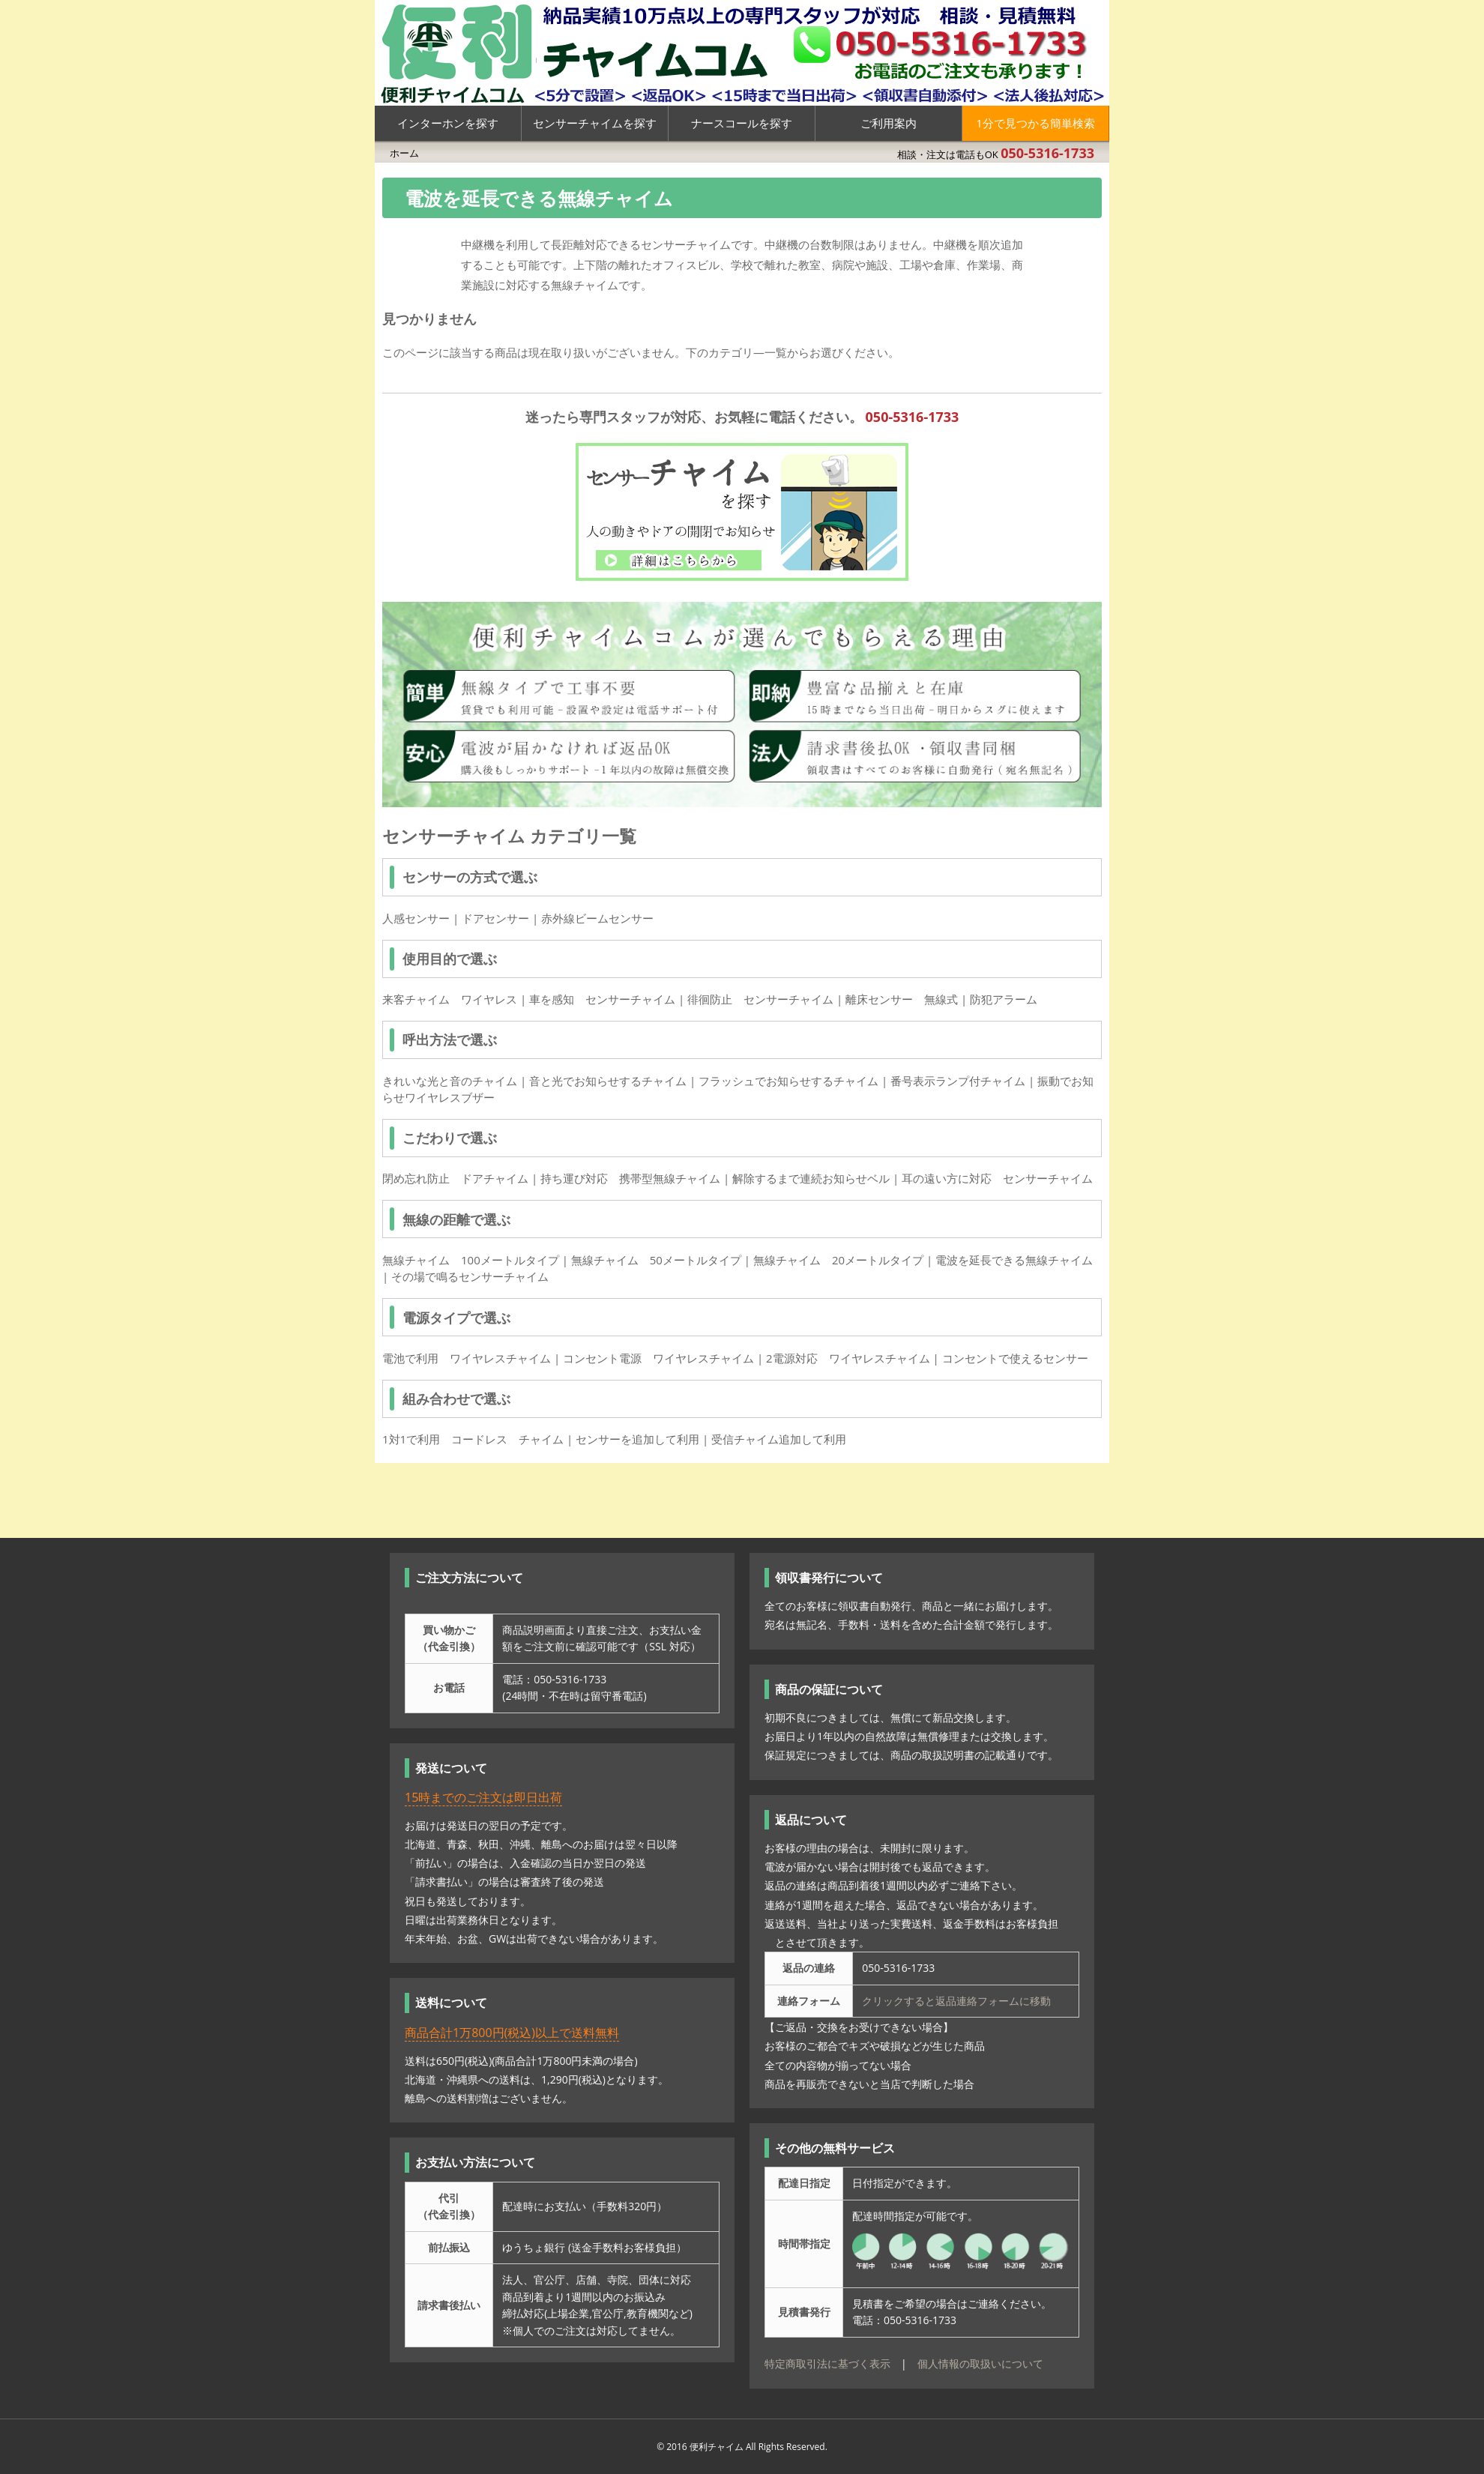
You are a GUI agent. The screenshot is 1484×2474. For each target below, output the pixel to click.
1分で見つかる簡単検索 (1035, 122)
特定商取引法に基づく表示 (827, 2363)
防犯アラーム (1003, 999)
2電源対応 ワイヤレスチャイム (848, 1358)
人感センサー (416, 918)
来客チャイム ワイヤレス (449, 999)
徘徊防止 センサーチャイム (760, 999)
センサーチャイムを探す (595, 122)
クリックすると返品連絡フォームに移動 (956, 2001)
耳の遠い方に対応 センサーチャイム (997, 1178)
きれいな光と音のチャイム (449, 1080)
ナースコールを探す (741, 122)
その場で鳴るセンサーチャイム (470, 1276)
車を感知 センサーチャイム (602, 999)
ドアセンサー (495, 918)
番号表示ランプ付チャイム (957, 1080)
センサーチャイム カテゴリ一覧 (509, 836)
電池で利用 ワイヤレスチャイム (466, 1358)
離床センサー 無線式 (901, 999)
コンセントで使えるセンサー (1015, 1358)
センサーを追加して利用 (637, 1438)
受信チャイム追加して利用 (778, 1438)
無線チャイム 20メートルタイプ (838, 1259)
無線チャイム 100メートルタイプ (470, 1259)
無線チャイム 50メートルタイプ (656, 1259)
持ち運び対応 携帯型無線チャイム (630, 1178)
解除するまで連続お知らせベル (811, 1178)
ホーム (404, 153)
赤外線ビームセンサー (597, 918)
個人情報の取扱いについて (980, 2363)
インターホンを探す (447, 122)
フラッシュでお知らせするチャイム (788, 1080)
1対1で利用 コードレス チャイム (473, 1438)
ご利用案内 (888, 122)
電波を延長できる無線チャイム (1014, 1259)
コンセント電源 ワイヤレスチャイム (658, 1358)
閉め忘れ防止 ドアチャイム (455, 1178)
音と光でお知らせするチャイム (608, 1080)
